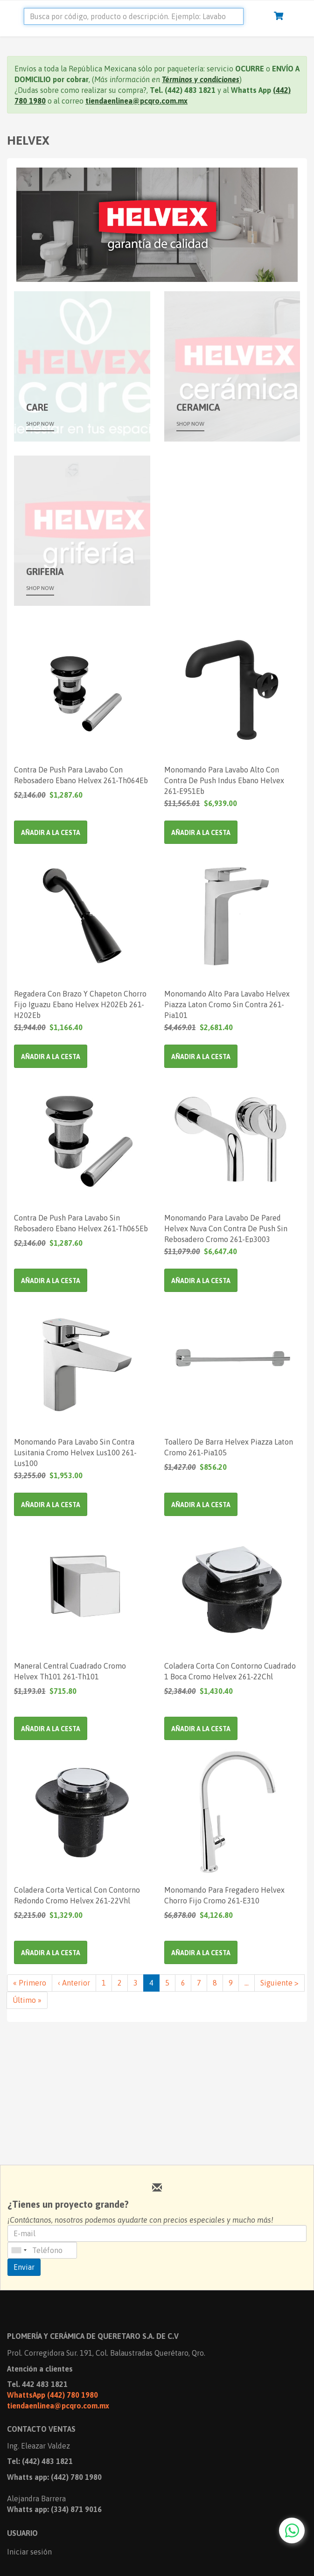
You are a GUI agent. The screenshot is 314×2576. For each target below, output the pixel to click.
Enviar (24, 2267)
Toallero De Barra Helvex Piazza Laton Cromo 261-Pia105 (228, 1447)
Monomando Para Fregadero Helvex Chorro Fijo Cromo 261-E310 (224, 1895)
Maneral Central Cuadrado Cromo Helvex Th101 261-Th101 (70, 1671)
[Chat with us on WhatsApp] (292, 2530)
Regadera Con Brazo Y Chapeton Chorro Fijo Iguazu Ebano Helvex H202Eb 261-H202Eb (80, 1004)
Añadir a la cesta (50, 832)
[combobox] (18, 2250)
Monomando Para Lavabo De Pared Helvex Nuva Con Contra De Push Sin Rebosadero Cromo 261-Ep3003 (225, 1228)
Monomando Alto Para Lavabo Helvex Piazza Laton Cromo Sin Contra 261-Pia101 (227, 1004)
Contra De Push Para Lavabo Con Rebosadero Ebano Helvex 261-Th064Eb (81, 775)
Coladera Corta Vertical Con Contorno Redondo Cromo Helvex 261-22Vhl (77, 1895)
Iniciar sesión (29, 2552)
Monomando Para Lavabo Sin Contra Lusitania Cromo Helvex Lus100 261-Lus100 (75, 1452)
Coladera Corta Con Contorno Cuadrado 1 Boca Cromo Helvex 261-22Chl (230, 1671)
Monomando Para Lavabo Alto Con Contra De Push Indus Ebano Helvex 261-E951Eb (224, 779)
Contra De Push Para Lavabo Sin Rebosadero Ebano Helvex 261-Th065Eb (81, 1223)
